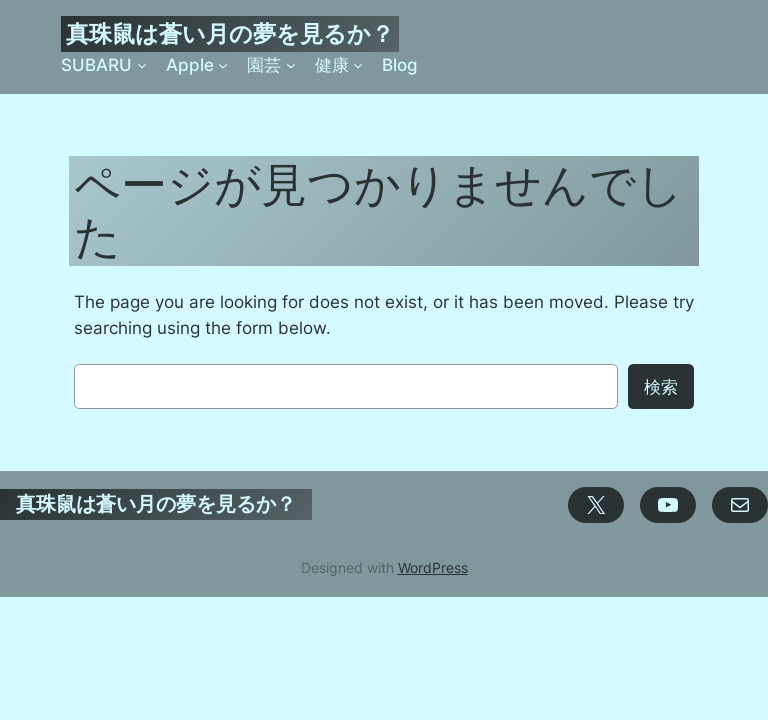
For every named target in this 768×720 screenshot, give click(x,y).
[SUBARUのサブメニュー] (142, 65)
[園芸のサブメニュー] (291, 65)
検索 (661, 387)
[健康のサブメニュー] (358, 65)
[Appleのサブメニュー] (223, 65)
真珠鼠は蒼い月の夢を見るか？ (230, 33)
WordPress (433, 567)
